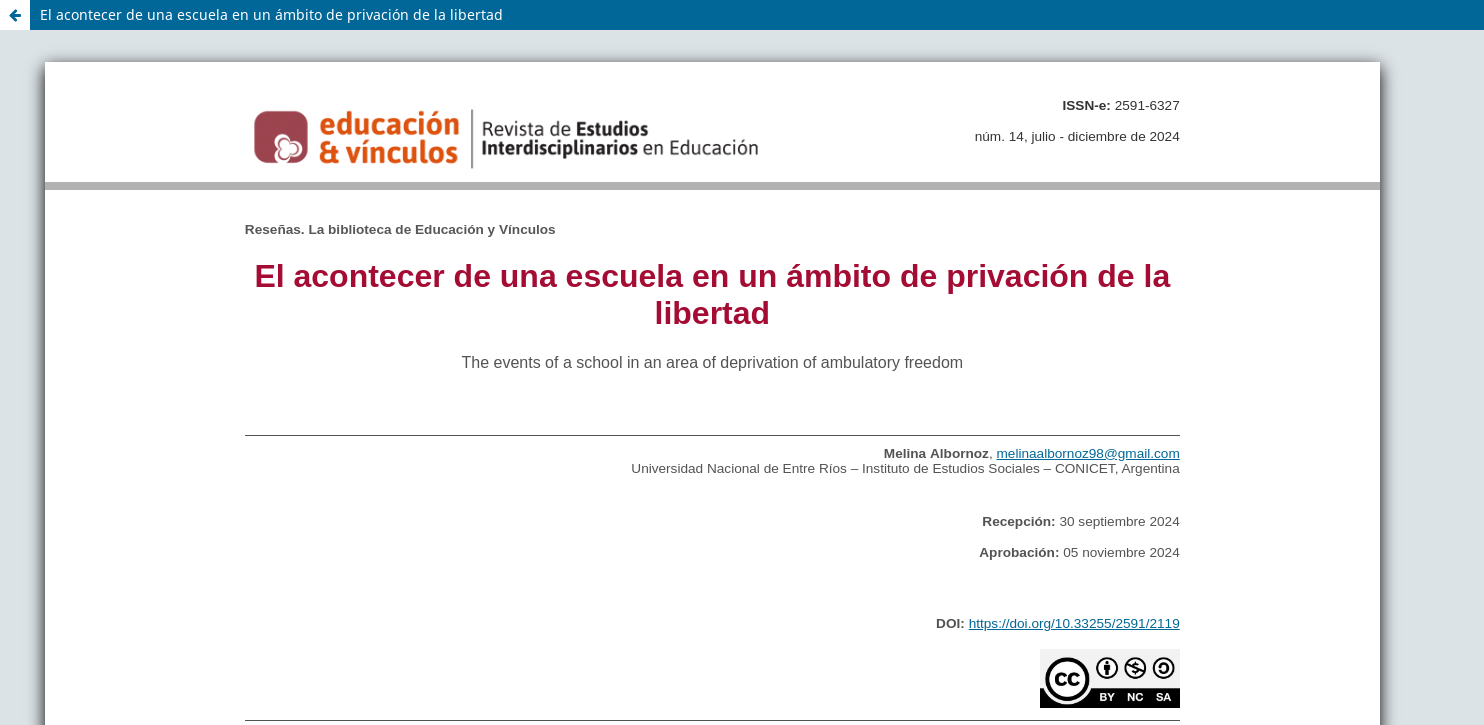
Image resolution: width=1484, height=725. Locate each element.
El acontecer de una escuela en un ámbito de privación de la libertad (271, 14)
